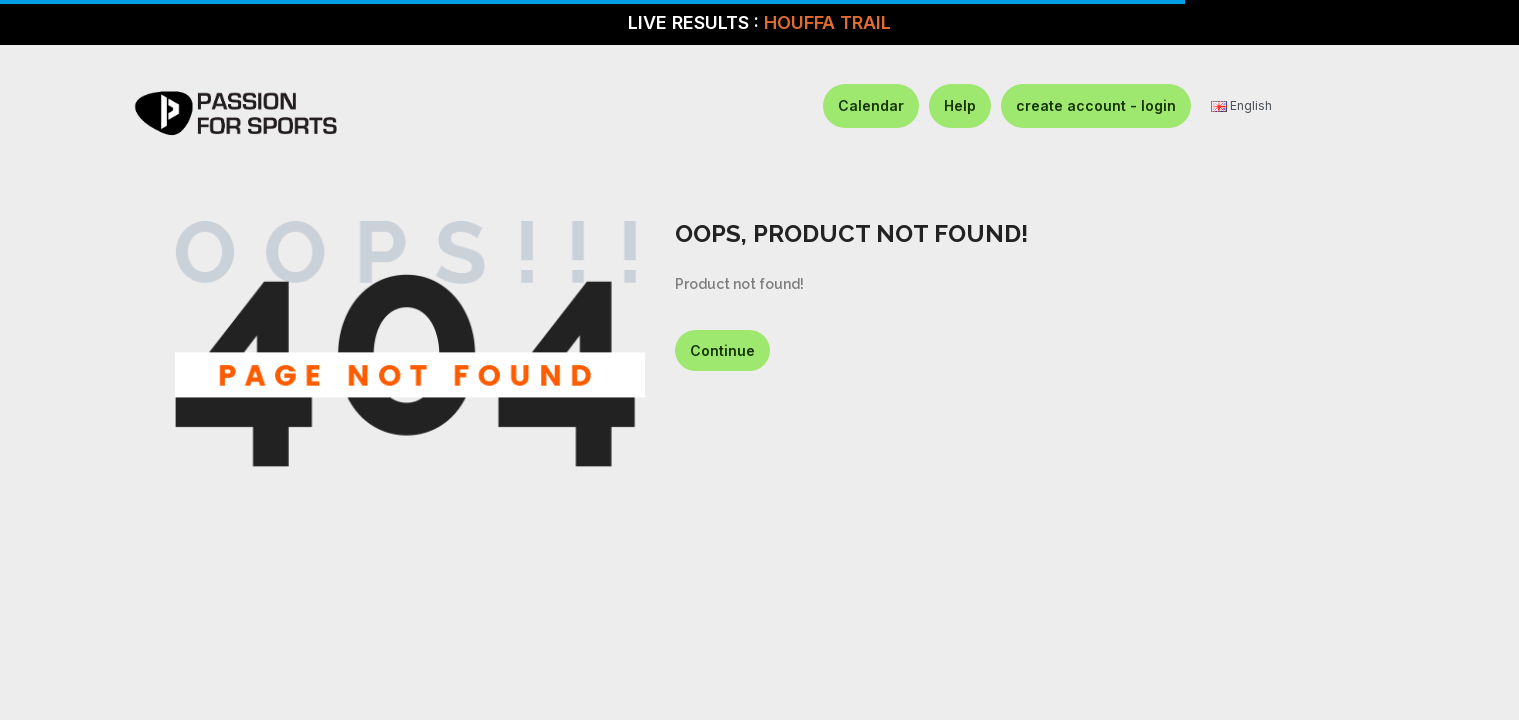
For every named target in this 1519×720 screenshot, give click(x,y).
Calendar (871, 105)
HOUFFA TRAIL (827, 22)
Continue (722, 350)
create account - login (1096, 105)
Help (960, 105)
